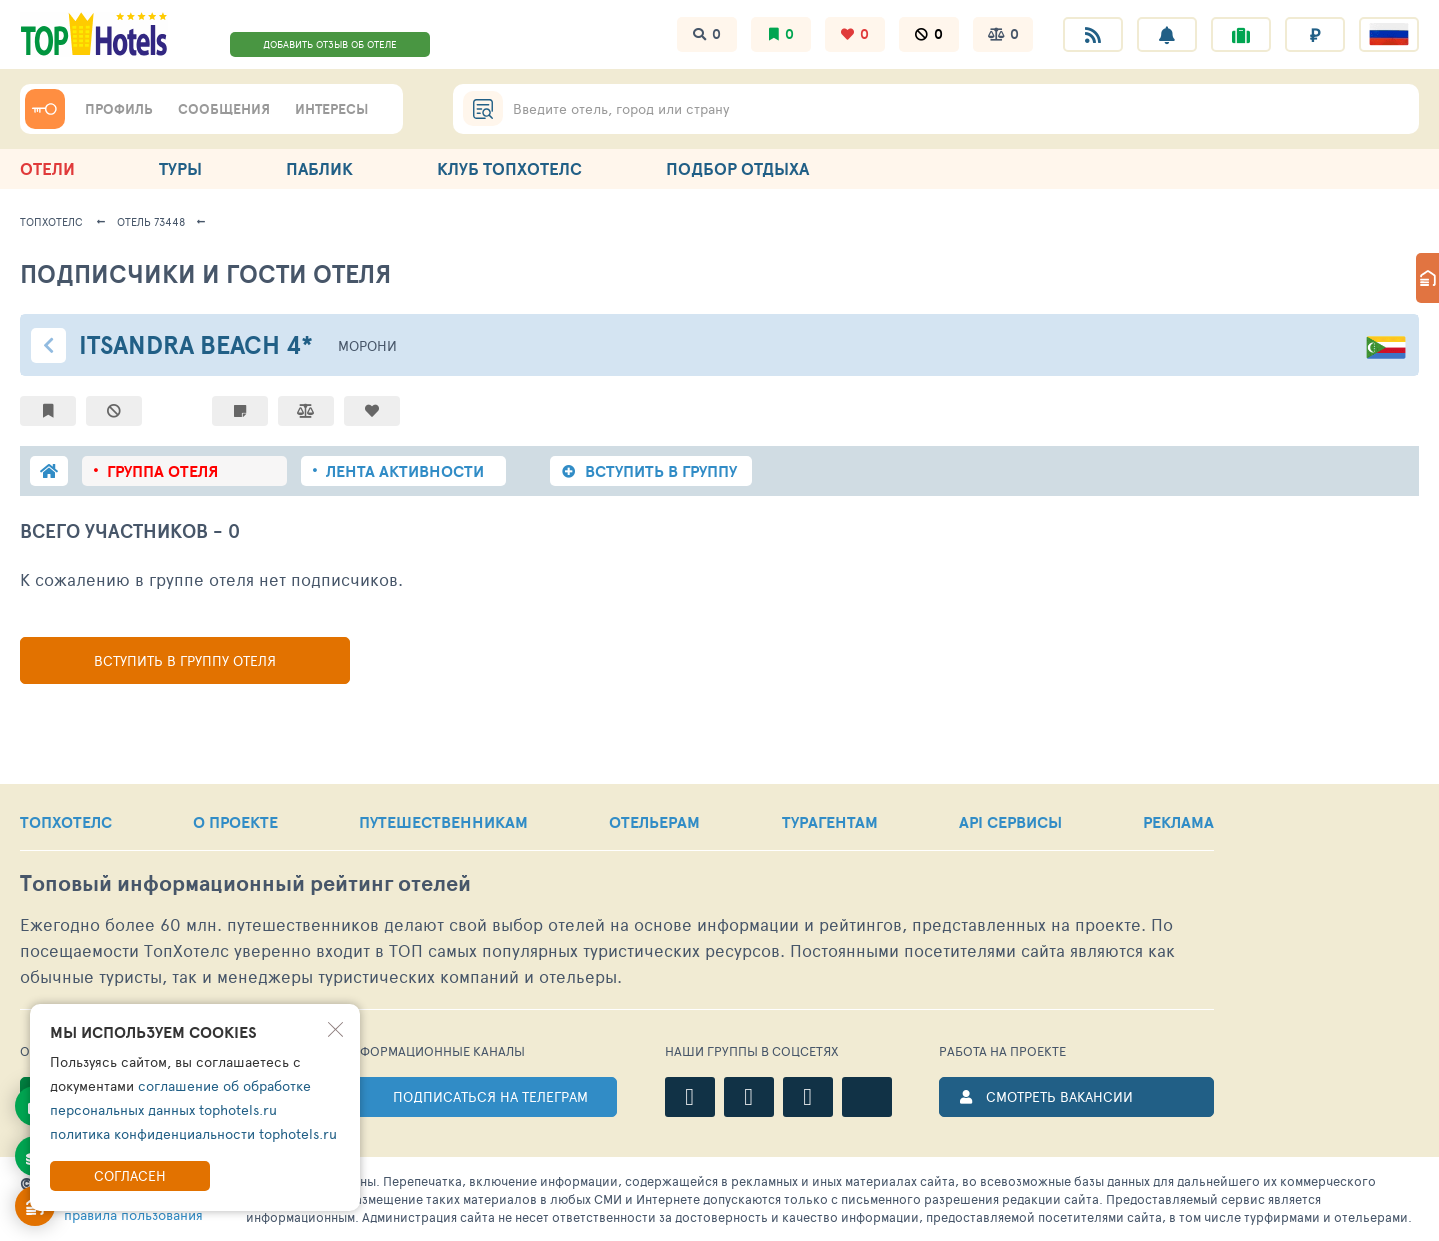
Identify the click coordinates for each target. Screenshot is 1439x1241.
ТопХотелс (51, 221)
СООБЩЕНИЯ (224, 109)
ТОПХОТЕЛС (66, 822)
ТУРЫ (180, 168)
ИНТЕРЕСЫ (331, 109)
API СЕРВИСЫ (1010, 822)
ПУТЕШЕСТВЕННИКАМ (443, 822)
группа (162, 471)
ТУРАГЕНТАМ (830, 822)
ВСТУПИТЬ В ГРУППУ (661, 471)
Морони (367, 345)
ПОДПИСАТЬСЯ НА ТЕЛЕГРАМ (490, 1096)
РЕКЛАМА (1178, 822)
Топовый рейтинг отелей (245, 883)
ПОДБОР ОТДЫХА (737, 168)
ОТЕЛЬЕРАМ (654, 822)
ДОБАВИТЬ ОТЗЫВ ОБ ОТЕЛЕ (330, 44)
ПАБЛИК (319, 168)
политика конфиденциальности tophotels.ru (193, 1133)
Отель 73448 (151, 221)
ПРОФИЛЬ (119, 109)
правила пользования (133, 1214)
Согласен (130, 1175)
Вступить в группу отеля (185, 660)
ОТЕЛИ (47, 168)
